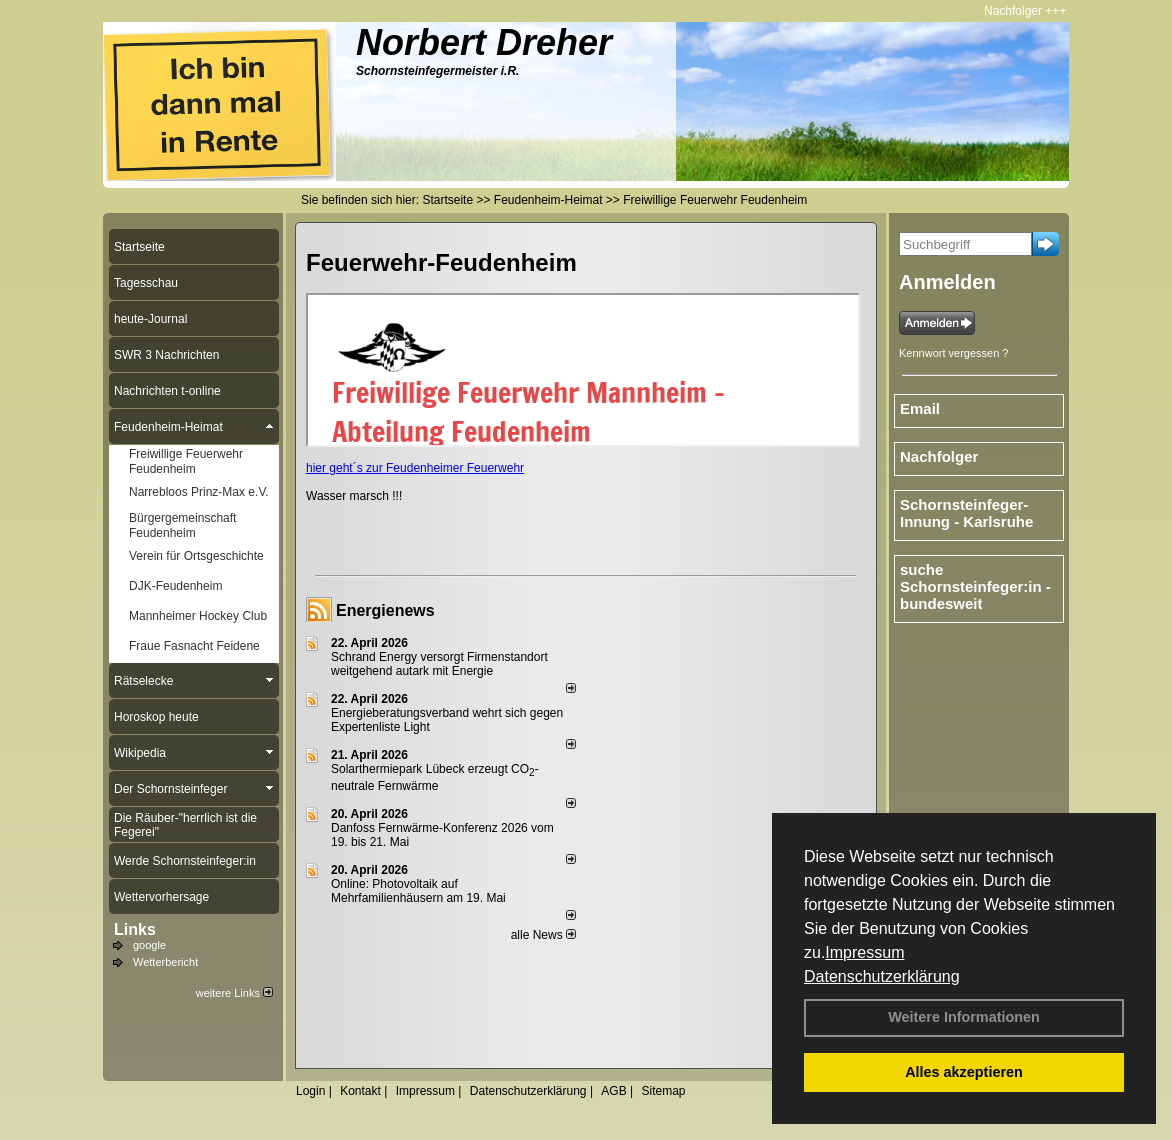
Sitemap (663, 1091)
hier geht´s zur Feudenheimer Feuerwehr (415, 468)
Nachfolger (1020, 11)
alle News (543, 935)
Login (310, 1091)
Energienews (385, 610)
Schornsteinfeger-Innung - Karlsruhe (966, 513)
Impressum (864, 952)
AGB (613, 1091)
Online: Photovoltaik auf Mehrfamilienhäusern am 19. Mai (418, 891)
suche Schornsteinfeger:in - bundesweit (975, 586)
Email (920, 408)
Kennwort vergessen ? (953, 353)
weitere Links (234, 993)
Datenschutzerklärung (882, 976)
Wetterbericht (165, 962)
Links (135, 929)
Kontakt (360, 1091)
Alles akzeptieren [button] (964, 1072)
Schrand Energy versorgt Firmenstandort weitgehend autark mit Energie (439, 664)
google (149, 945)
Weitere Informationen (964, 1017)
